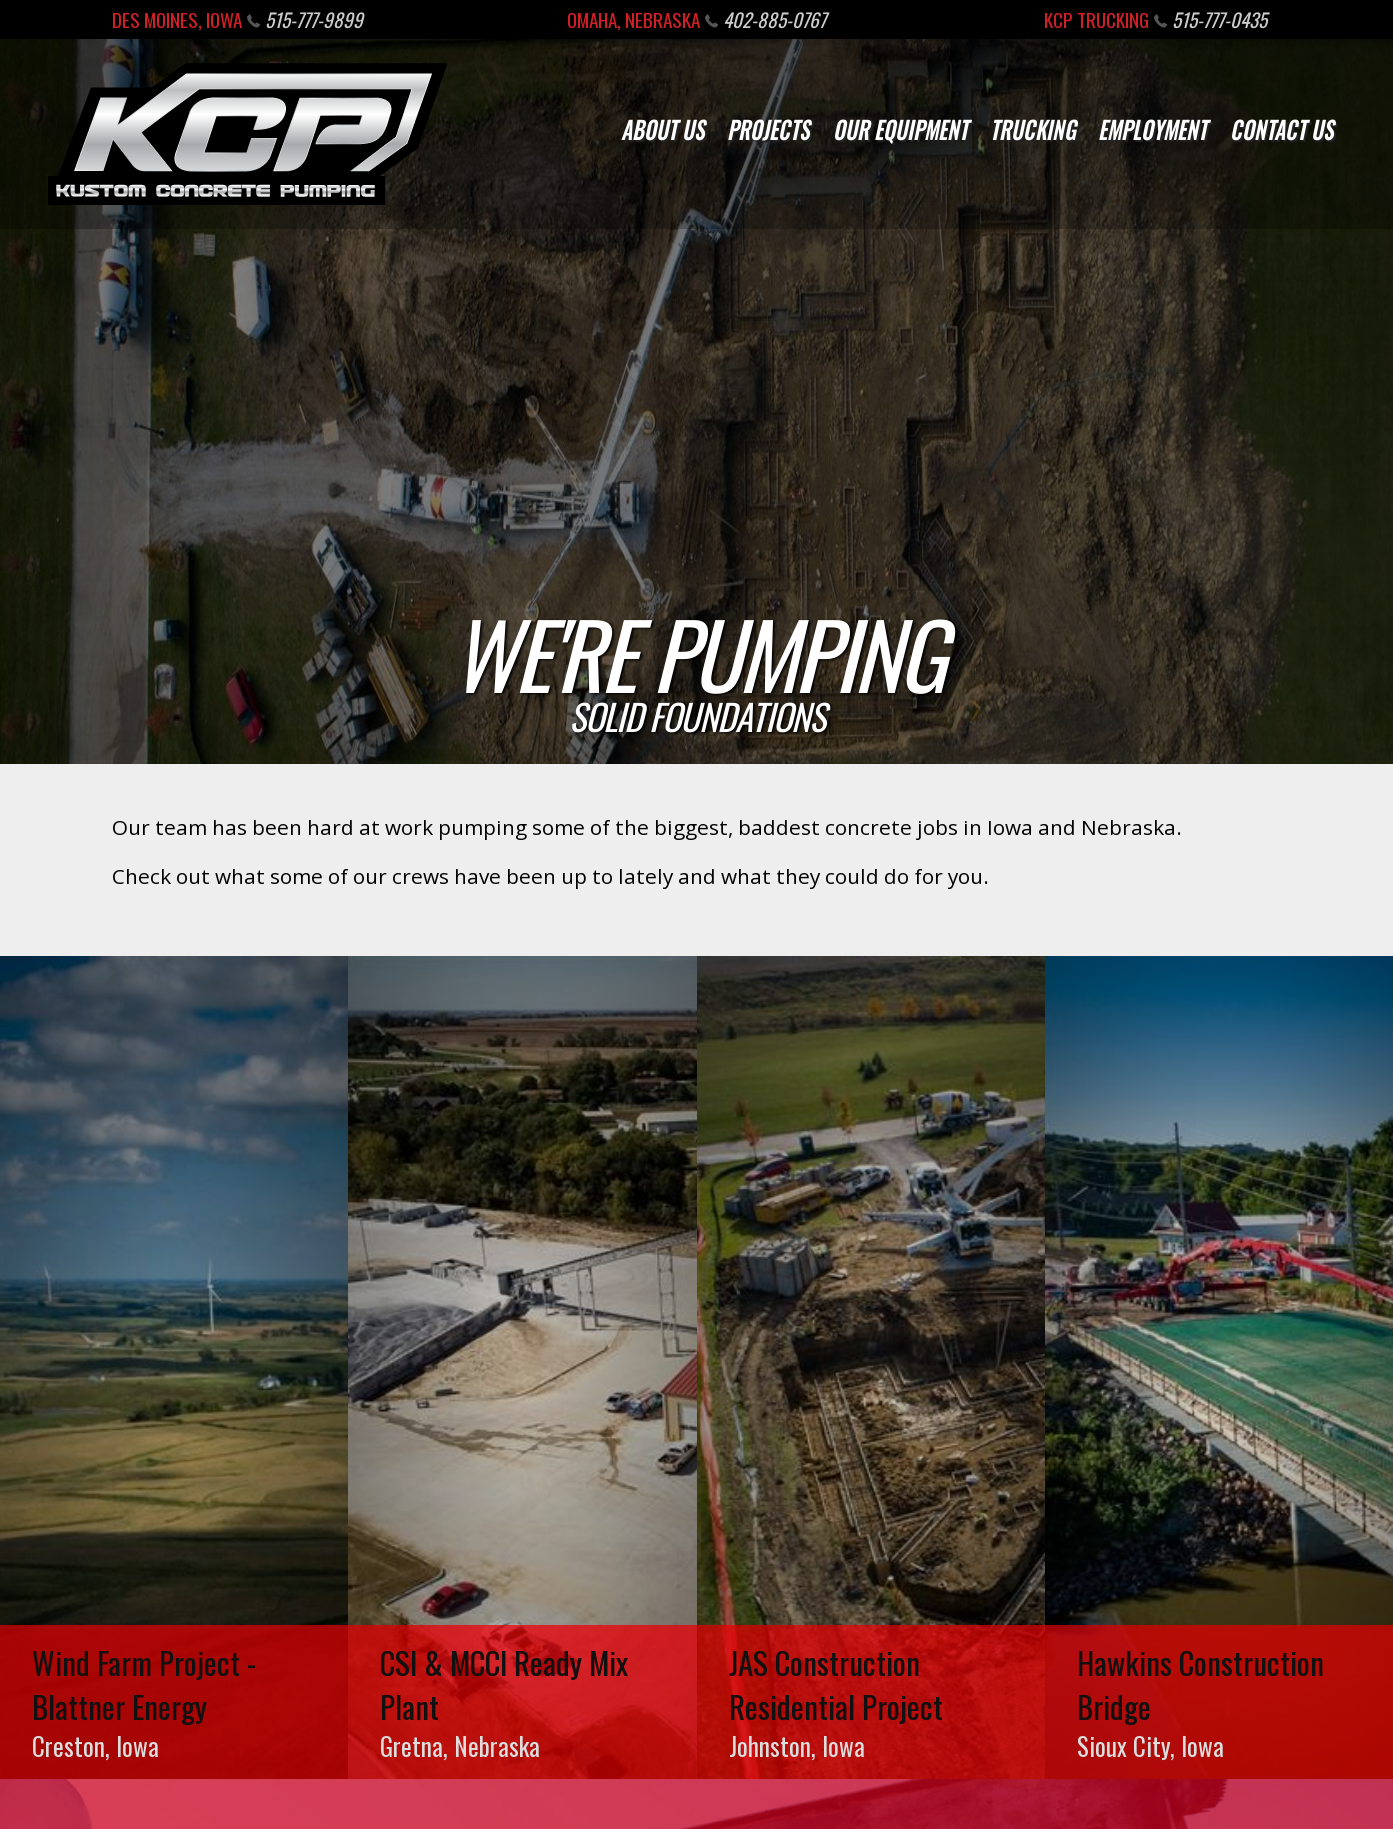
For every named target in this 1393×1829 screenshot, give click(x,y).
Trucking (1033, 128)
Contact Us (1282, 128)
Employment (1152, 128)
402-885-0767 (765, 19)
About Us (663, 128)
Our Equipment (900, 128)
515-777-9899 (305, 19)
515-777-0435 (1210, 19)
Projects (768, 128)
